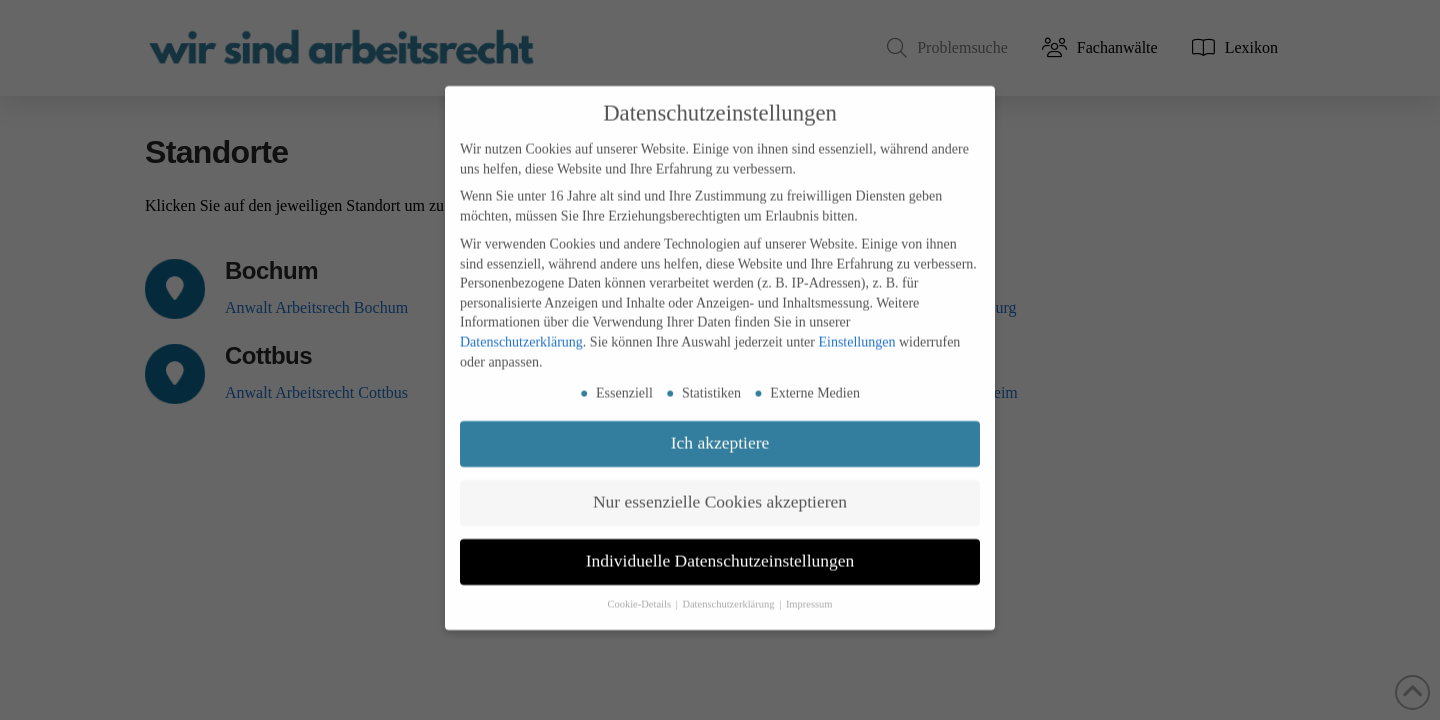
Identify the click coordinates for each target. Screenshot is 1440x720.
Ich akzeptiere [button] (720, 424)
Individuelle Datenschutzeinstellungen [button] (720, 542)
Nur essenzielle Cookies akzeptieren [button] (720, 483)
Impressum (809, 585)
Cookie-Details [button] (640, 585)
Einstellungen (856, 323)
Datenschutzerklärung (521, 323)
